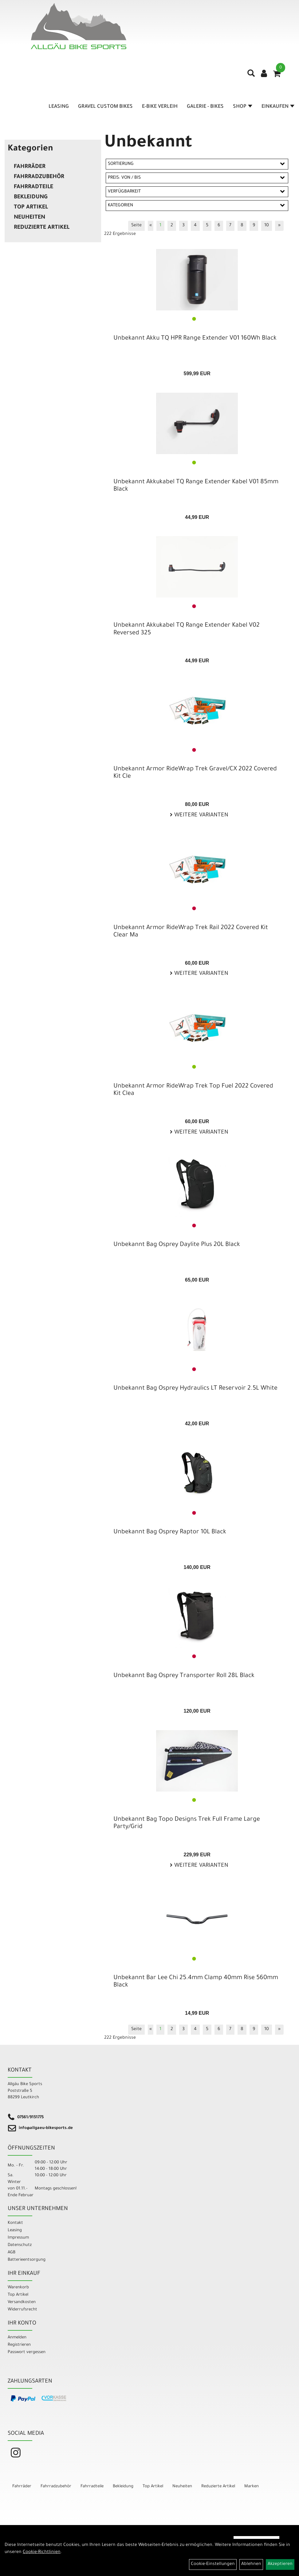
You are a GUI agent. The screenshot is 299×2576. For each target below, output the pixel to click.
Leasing (59, 107)
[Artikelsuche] (251, 75)
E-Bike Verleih (160, 107)
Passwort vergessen (26, 2352)
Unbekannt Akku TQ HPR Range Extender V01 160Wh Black (195, 338)
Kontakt (15, 2223)
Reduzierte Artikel (41, 228)
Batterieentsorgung (26, 2260)
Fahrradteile (33, 187)
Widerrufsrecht (22, 2309)
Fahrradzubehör (39, 177)
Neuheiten (29, 218)
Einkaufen (278, 107)
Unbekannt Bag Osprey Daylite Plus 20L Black (176, 1245)
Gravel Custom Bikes (105, 107)
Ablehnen (251, 2564)
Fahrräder (29, 167)
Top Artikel (31, 207)
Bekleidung (30, 197)
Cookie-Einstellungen (213, 2564)
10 (266, 225)
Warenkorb (18, 2287)
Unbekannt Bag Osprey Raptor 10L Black (169, 1532)
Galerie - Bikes (205, 107)
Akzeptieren (280, 2564)
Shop (242, 107)
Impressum (18, 2238)
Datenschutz (20, 2245)
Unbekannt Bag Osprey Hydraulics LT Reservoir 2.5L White (195, 1388)
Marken (251, 2486)
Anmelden (17, 2337)
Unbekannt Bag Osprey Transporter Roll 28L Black (183, 1676)
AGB (11, 2252)
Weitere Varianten (200, 815)
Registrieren (19, 2345)
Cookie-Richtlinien (42, 2552)
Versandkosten (22, 2302)
